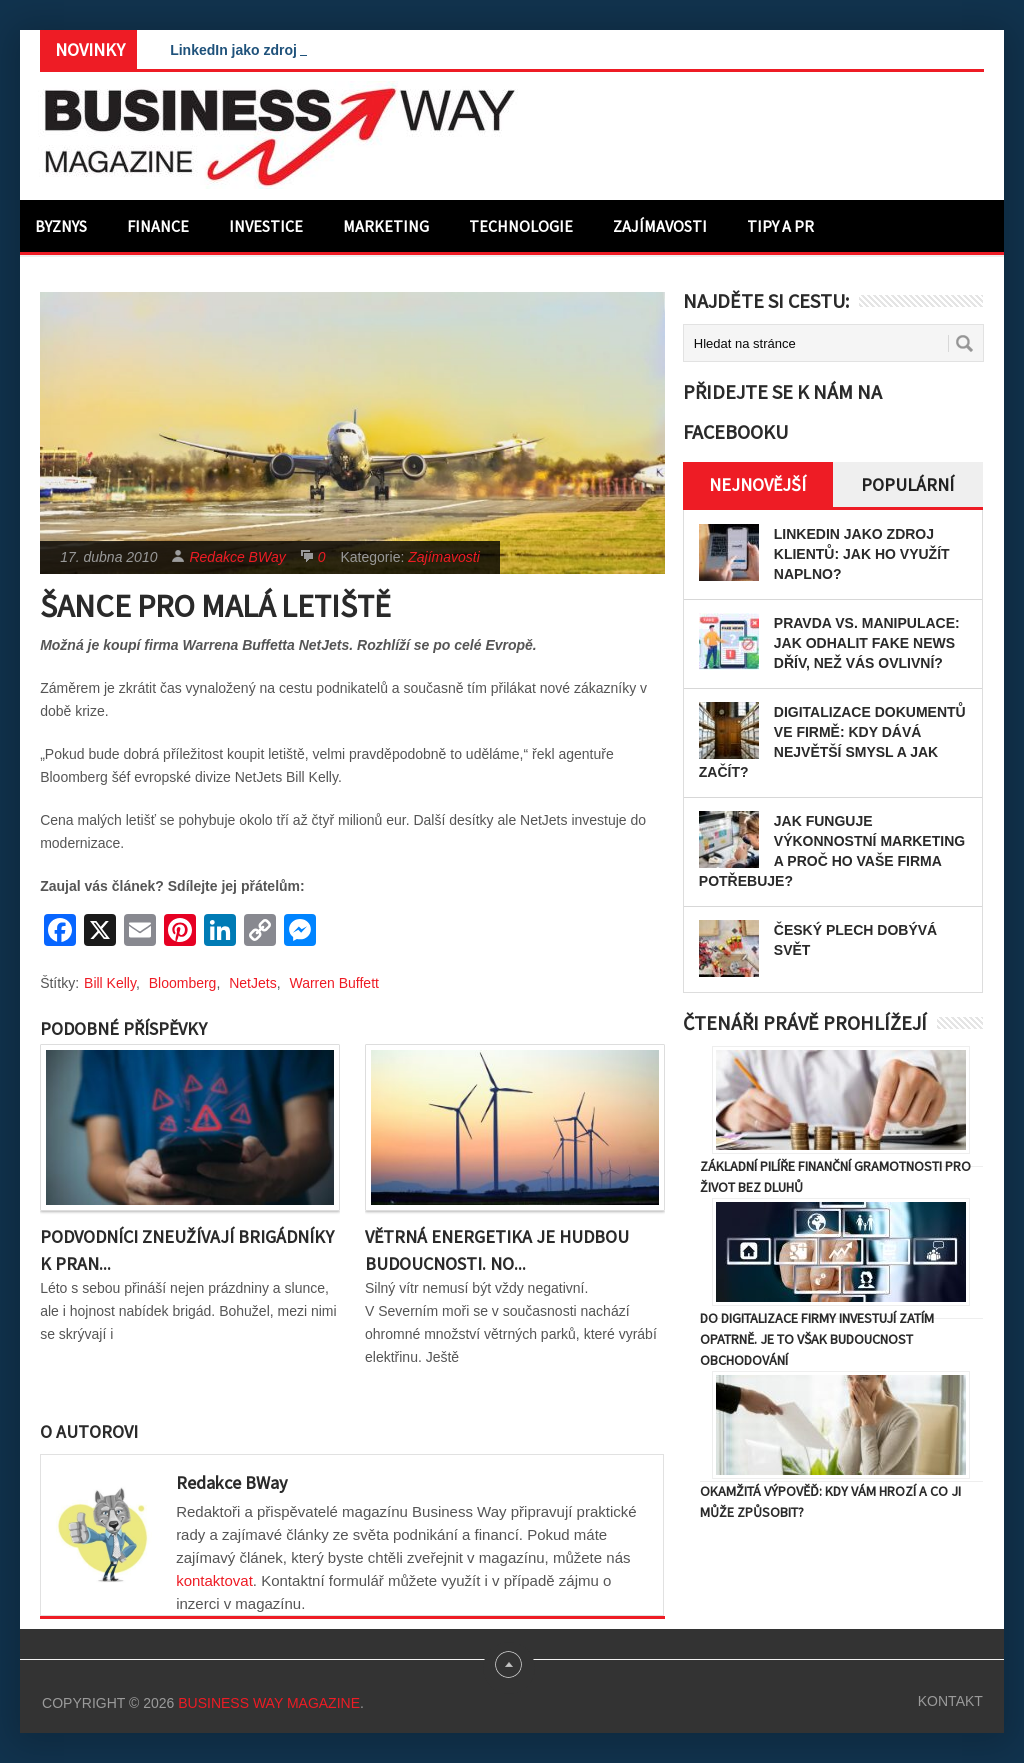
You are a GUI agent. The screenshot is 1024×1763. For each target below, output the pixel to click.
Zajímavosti (660, 226)
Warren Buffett (333, 983)
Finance (158, 226)
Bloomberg (183, 983)
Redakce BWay (237, 557)
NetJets (252, 983)
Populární (907, 484)
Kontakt (950, 1701)
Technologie (521, 226)
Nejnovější (757, 484)
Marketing (386, 226)
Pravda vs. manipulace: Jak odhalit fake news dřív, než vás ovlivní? (867, 643)
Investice (266, 226)
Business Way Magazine (269, 1703)
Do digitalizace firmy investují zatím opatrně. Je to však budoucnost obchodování (817, 1339)
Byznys (61, 226)
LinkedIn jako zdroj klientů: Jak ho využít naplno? (862, 554)
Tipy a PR (780, 226)
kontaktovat (214, 1580)
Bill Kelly (110, 983)
